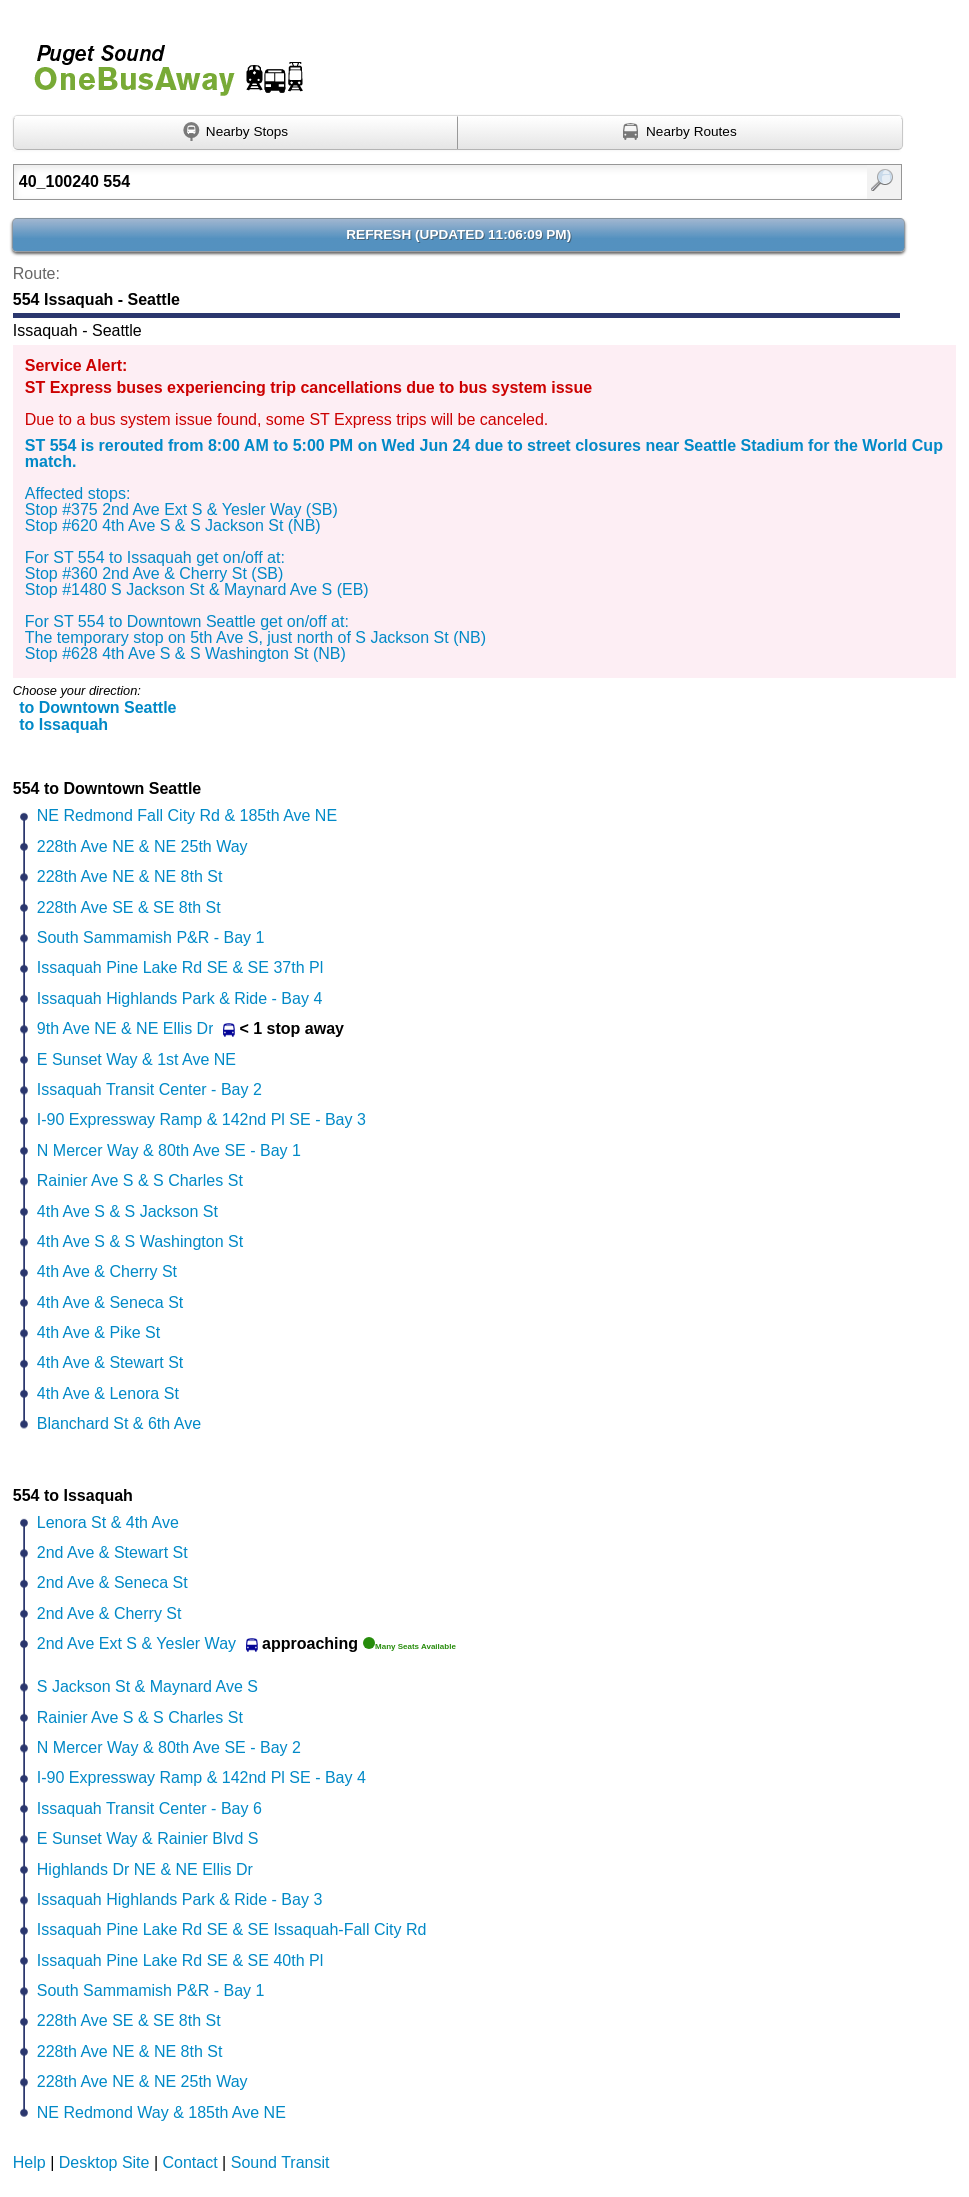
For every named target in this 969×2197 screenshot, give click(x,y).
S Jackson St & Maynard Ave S (147, 1686)
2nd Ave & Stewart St (112, 1552)
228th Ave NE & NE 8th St (130, 876)
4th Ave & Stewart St (110, 1362)
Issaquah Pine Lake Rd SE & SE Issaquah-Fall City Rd (232, 1929)
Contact (190, 2162)
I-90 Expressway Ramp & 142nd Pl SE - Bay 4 (201, 1777)
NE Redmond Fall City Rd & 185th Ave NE (187, 815)
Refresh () (458, 234)
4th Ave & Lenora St (108, 1393)
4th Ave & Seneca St (110, 1302)
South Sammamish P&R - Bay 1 (151, 937)
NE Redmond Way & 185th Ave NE (161, 2112)
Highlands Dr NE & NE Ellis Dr (145, 1869)
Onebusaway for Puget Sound (160, 61)
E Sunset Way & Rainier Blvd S (148, 1838)
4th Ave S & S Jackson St (127, 1211)
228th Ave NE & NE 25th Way (142, 846)
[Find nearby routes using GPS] (680, 133)
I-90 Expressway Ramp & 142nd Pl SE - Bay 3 (201, 1119)
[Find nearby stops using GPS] (235, 133)
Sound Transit (280, 2162)
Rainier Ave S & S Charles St (140, 1180)
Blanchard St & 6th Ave (119, 1423)
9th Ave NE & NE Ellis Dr (125, 1028)
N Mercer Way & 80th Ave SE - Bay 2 (169, 1747)
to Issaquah (63, 724)
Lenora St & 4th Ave (108, 1522)
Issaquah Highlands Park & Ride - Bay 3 (179, 1899)
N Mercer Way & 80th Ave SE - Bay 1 (169, 1150)
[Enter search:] (394, 182)
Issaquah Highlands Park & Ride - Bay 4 (179, 998)
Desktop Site (104, 2162)
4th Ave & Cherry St (107, 1271)
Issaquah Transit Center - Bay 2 (149, 1089)
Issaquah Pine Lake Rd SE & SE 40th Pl (180, 1960)
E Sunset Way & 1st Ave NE (136, 1059)
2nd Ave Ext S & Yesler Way (136, 1643)
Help (29, 2162)
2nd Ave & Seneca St (112, 1582)
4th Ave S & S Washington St (140, 1241)
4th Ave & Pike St (98, 1332)
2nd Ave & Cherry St (109, 1613)
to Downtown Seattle (97, 707)
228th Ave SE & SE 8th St (129, 907)
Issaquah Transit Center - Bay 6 (149, 1808)
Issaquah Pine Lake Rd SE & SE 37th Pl (180, 967)
